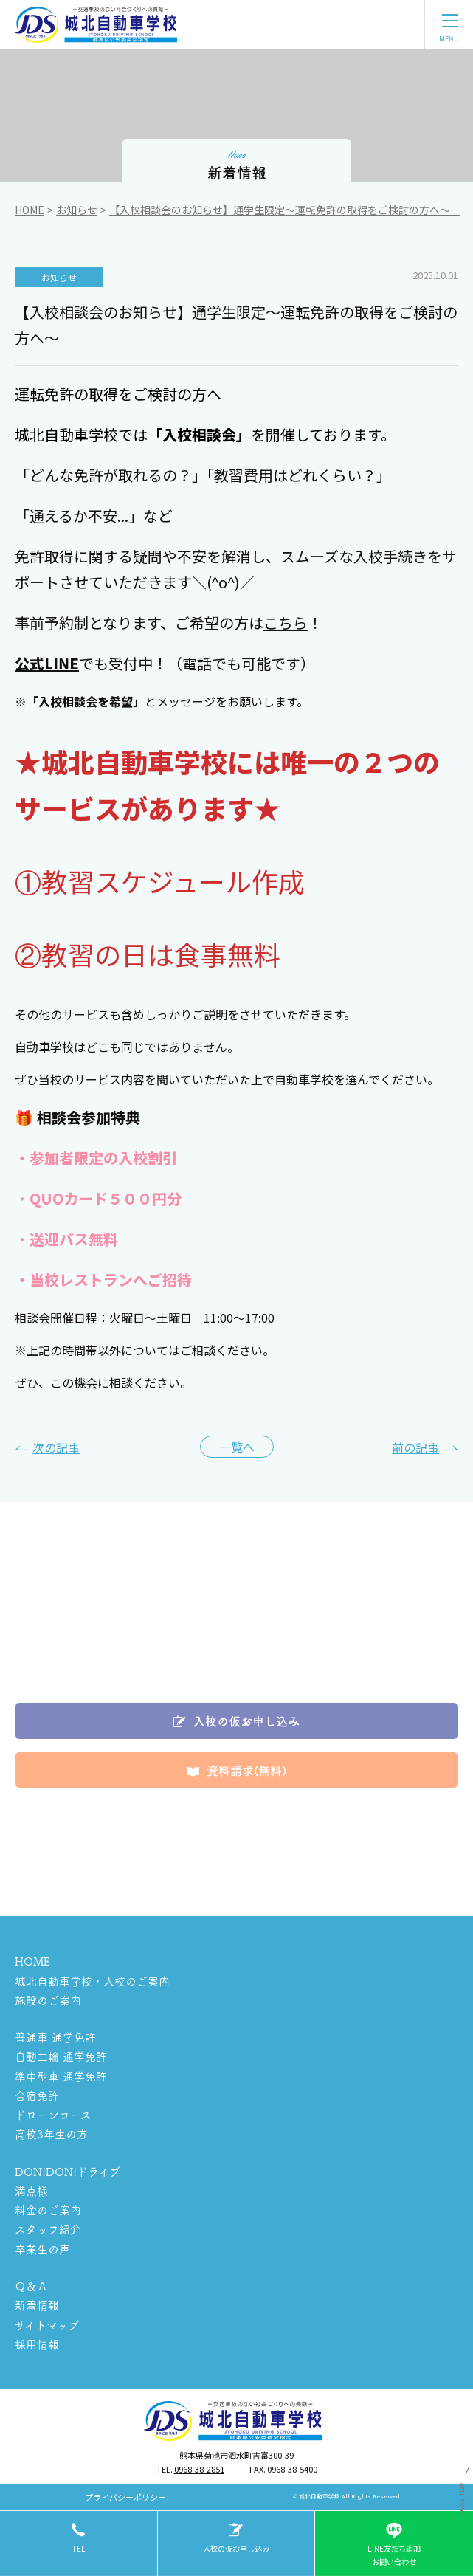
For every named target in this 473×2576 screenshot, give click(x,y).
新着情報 (37, 2304)
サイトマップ (47, 2324)
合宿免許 (37, 2095)
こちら (285, 622)
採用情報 (37, 2344)
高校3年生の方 (51, 2133)
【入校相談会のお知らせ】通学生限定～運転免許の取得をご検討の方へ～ (284, 209)
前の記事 (415, 1447)
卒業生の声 (42, 2248)
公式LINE (47, 663)
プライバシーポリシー (125, 2497)
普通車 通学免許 (55, 2037)
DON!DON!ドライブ (67, 2171)
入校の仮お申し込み (236, 2548)
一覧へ (237, 1447)
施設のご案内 (48, 2000)
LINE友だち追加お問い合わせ (394, 2542)
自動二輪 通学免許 (61, 2056)
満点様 (31, 2190)
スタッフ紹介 (48, 2228)
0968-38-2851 (199, 2469)
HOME (32, 1961)
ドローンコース (53, 2114)
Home (29, 209)
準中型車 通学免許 (61, 2076)
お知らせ (76, 209)
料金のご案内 (48, 2209)
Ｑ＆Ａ (31, 2285)
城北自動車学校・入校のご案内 (92, 1980)
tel (79, 2548)
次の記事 (56, 1447)
